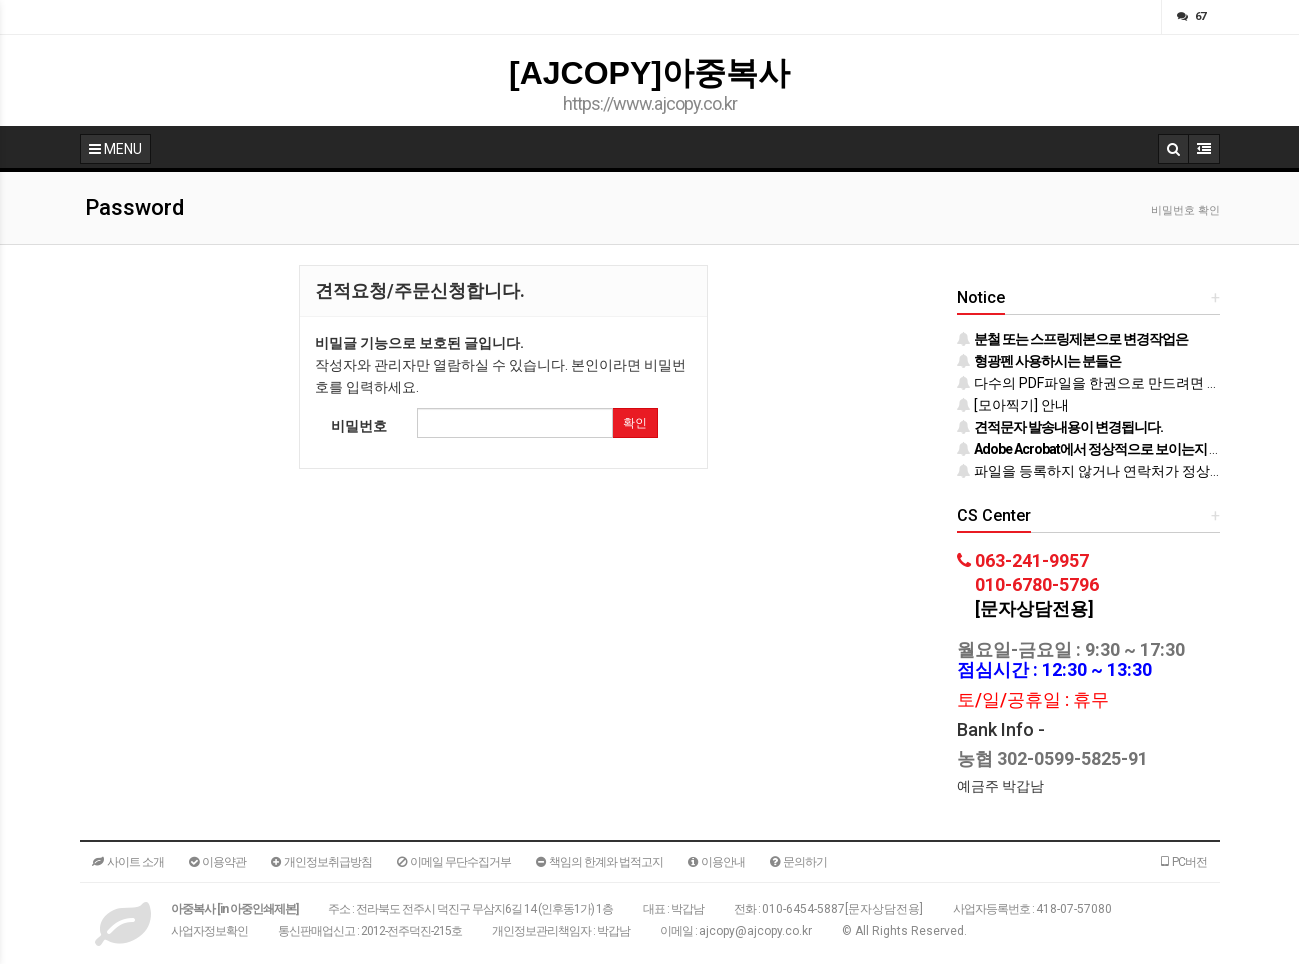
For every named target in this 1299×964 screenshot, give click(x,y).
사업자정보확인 (209, 931)
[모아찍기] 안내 (1013, 405)
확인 (635, 423)
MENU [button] (115, 149)
